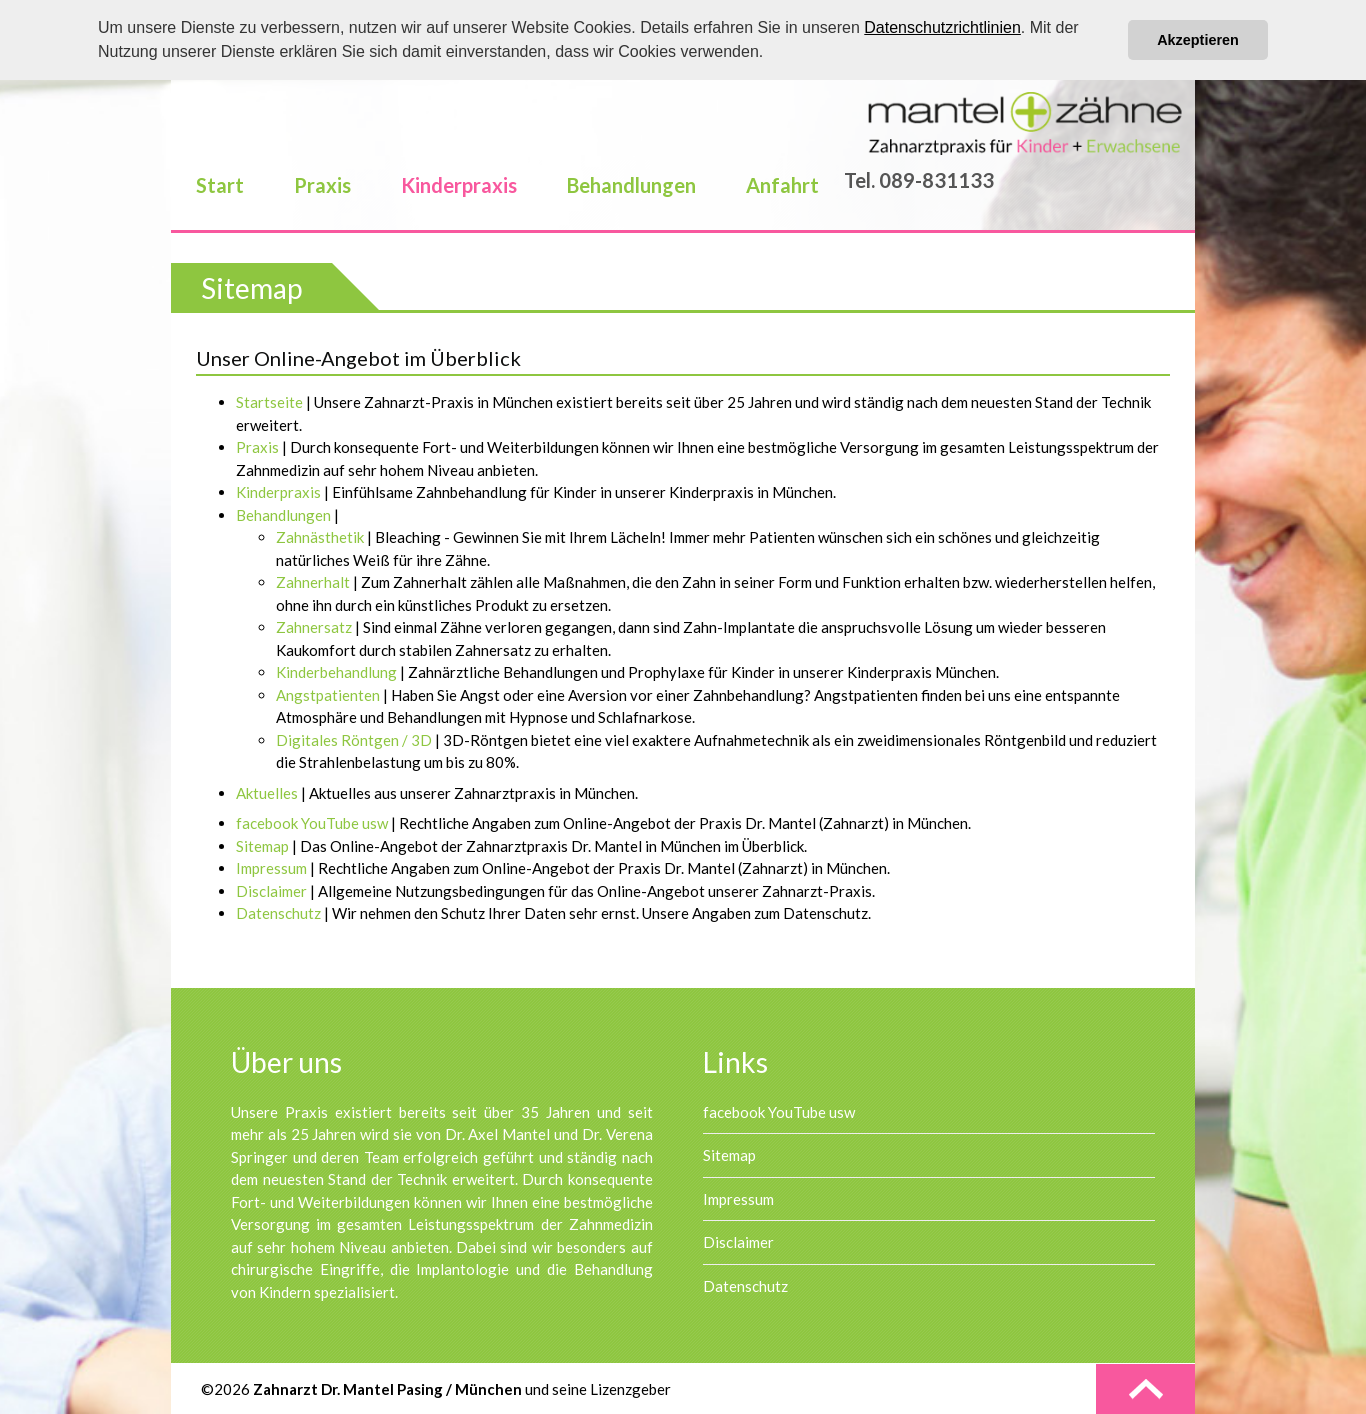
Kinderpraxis (459, 185)
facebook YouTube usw (779, 1112)
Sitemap (729, 1155)
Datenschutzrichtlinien (942, 27)
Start (220, 185)
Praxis (322, 185)
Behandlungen (631, 185)
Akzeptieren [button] (1198, 40)
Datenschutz (745, 1286)
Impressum (738, 1199)
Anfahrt (782, 185)
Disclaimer (738, 1242)
